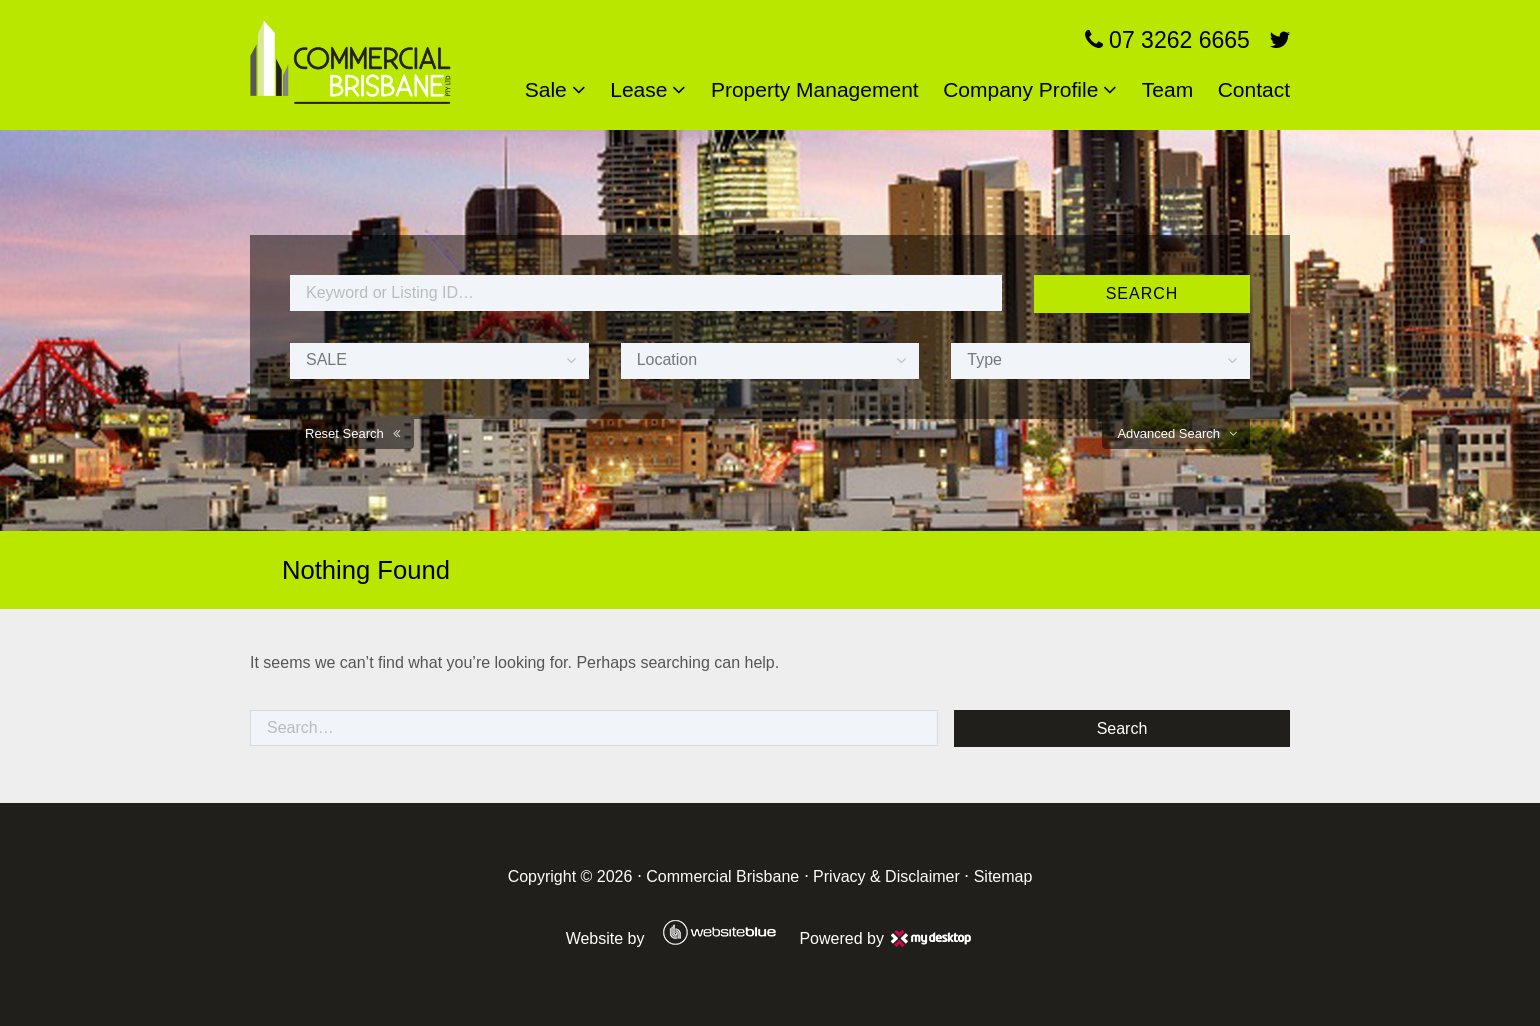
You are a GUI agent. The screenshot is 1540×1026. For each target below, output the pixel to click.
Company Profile (1020, 89)
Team (1167, 89)
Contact (1254, 89)
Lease (638, 89)
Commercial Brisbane (722, 876)
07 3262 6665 (1167, 40)
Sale (546, 89)
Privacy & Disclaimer (886, 876)
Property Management (815, 89)
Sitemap (1003, 876)
